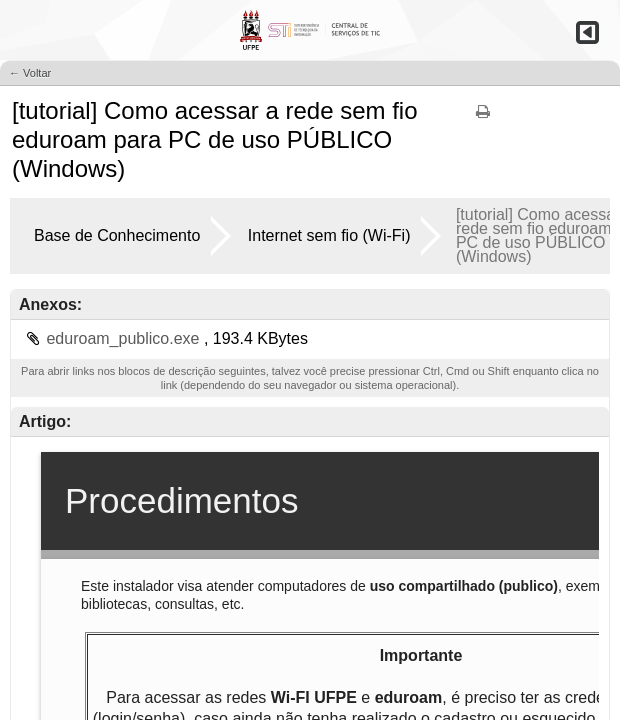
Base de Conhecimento (117, 235)
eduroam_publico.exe (124, 338)
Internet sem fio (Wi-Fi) (329, 235)
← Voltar (30, 73)
